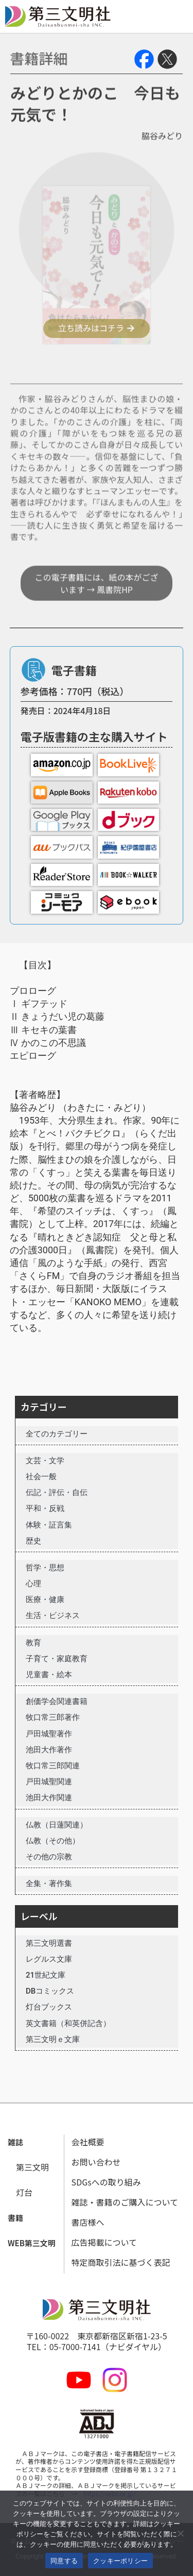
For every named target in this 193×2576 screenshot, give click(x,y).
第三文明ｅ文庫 (53, 2039)
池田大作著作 (49, 1749)
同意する (64, 2561)
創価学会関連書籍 (56, 1701)
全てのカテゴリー (56, 1433)
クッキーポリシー (120, 2561)
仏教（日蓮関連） (56, 1824)
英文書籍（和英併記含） (68, 2023)
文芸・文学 (45, 1460)
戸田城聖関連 (49, 1781)
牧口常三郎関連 (53, 1765)
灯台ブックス (49, 2007)
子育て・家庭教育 (56, 1658)
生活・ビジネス (53, 1615)
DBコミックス (50, 1991)
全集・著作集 (49, 1883)
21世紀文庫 (45, 1975)
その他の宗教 (49, 1856)
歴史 (33, 1540)
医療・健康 (45, 1599)
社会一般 (41, 1476)
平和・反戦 (45, 1508)
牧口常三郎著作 (53, 1717)
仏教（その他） (53, 1840)
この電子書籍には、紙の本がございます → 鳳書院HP (96, 619)
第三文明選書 (49, 1943)
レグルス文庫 (49, 1959)
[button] (15, 2142)
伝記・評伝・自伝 (56, 1492)
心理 (33, 1583)
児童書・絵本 (49, 1674)
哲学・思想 (45, 1567)
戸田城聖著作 (49, 1733)
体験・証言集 (49, 1525)
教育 (33, 1642)
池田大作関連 (49, 1797)
